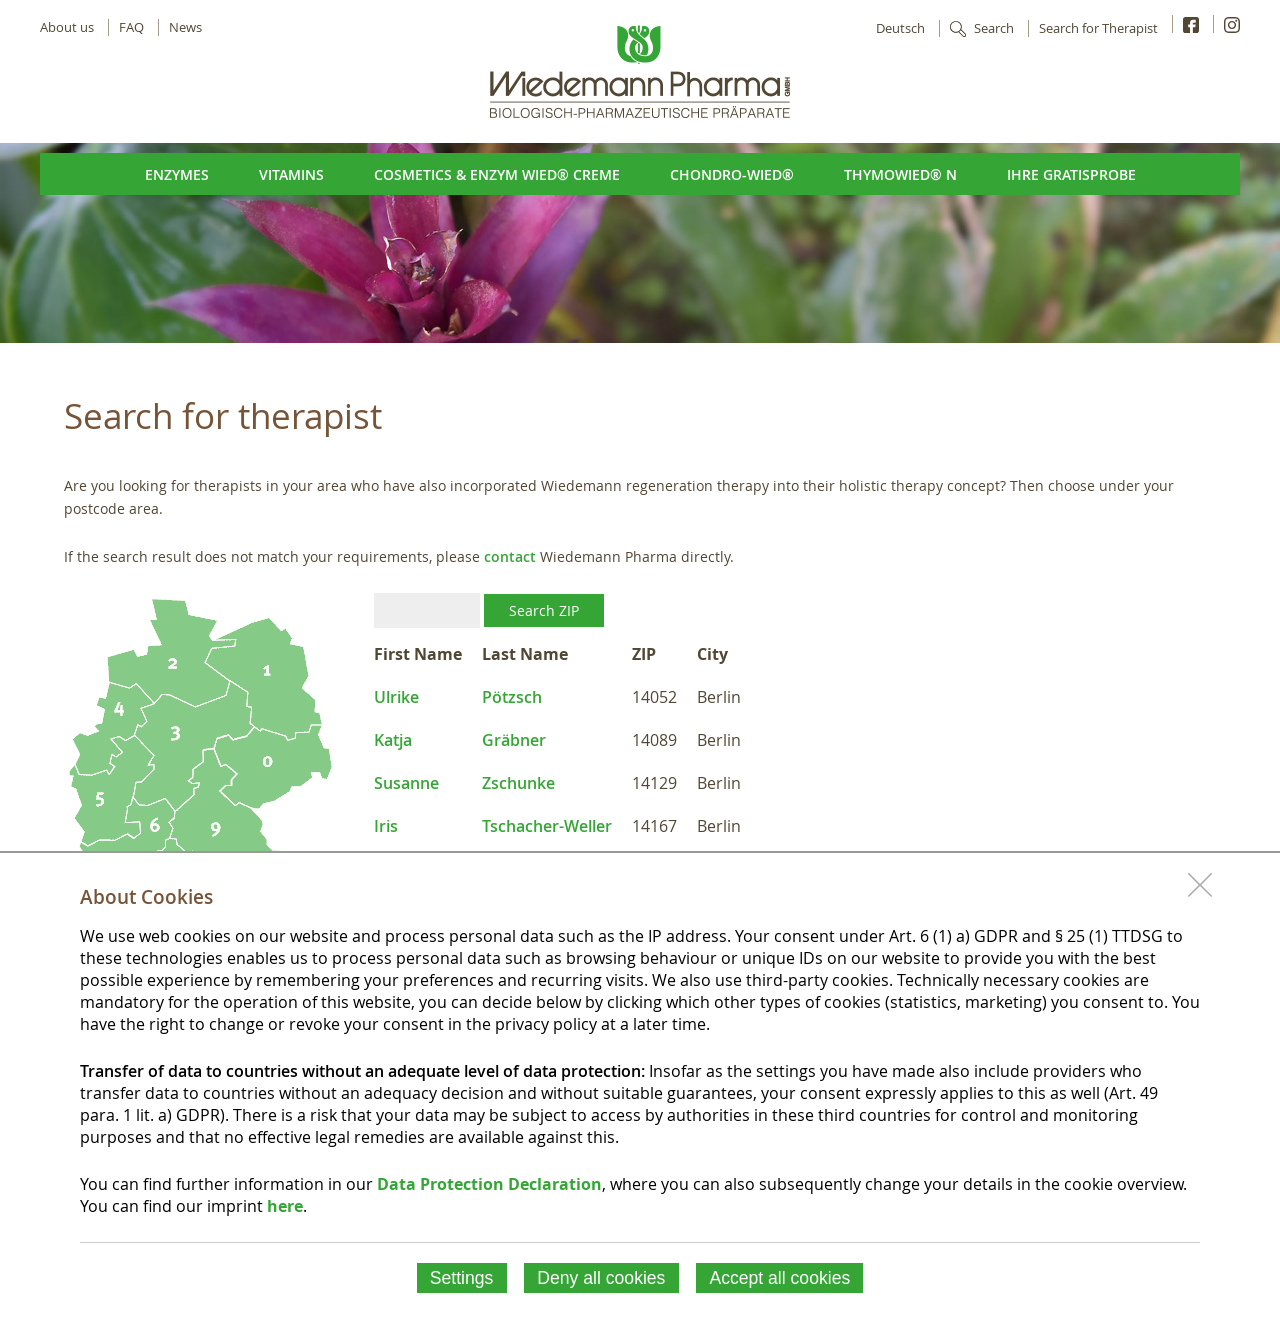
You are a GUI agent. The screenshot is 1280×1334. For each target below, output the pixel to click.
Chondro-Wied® (732, 174)
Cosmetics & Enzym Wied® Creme (497, 174)
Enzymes (177, 174)
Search (994, 28)
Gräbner (514, 740)
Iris (386, 826)
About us (67, 27)
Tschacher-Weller (547, 826)
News (185, 27)
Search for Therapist (1098, 28)
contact (510, 556)
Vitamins (291, 174)
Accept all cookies (779, 1278)
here (285, 1206)
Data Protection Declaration (489, 1184)
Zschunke (518, 783)
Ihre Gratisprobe (1071, 174)
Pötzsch (512, 697)
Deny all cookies (601, 1278)
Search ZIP (544, 610)
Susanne (406, 783)
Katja (393, 740)
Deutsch (900, 28)
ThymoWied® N (900, 174)
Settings (462, 1278)
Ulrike (396, 697)
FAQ (131, 27)
